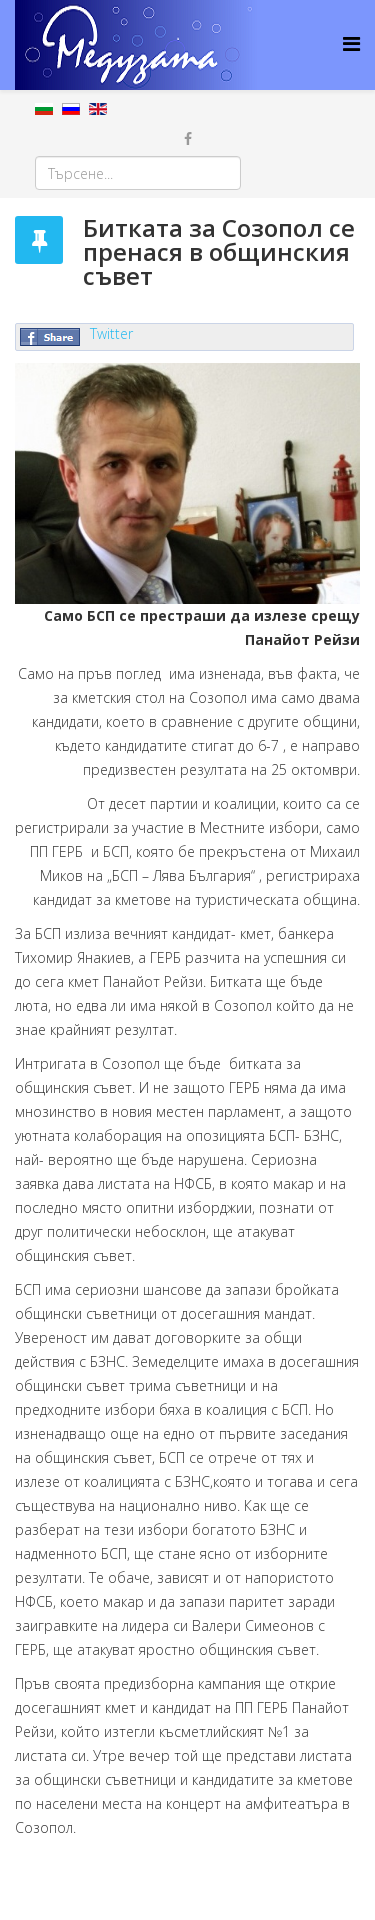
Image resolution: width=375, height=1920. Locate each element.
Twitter (111, 333)
